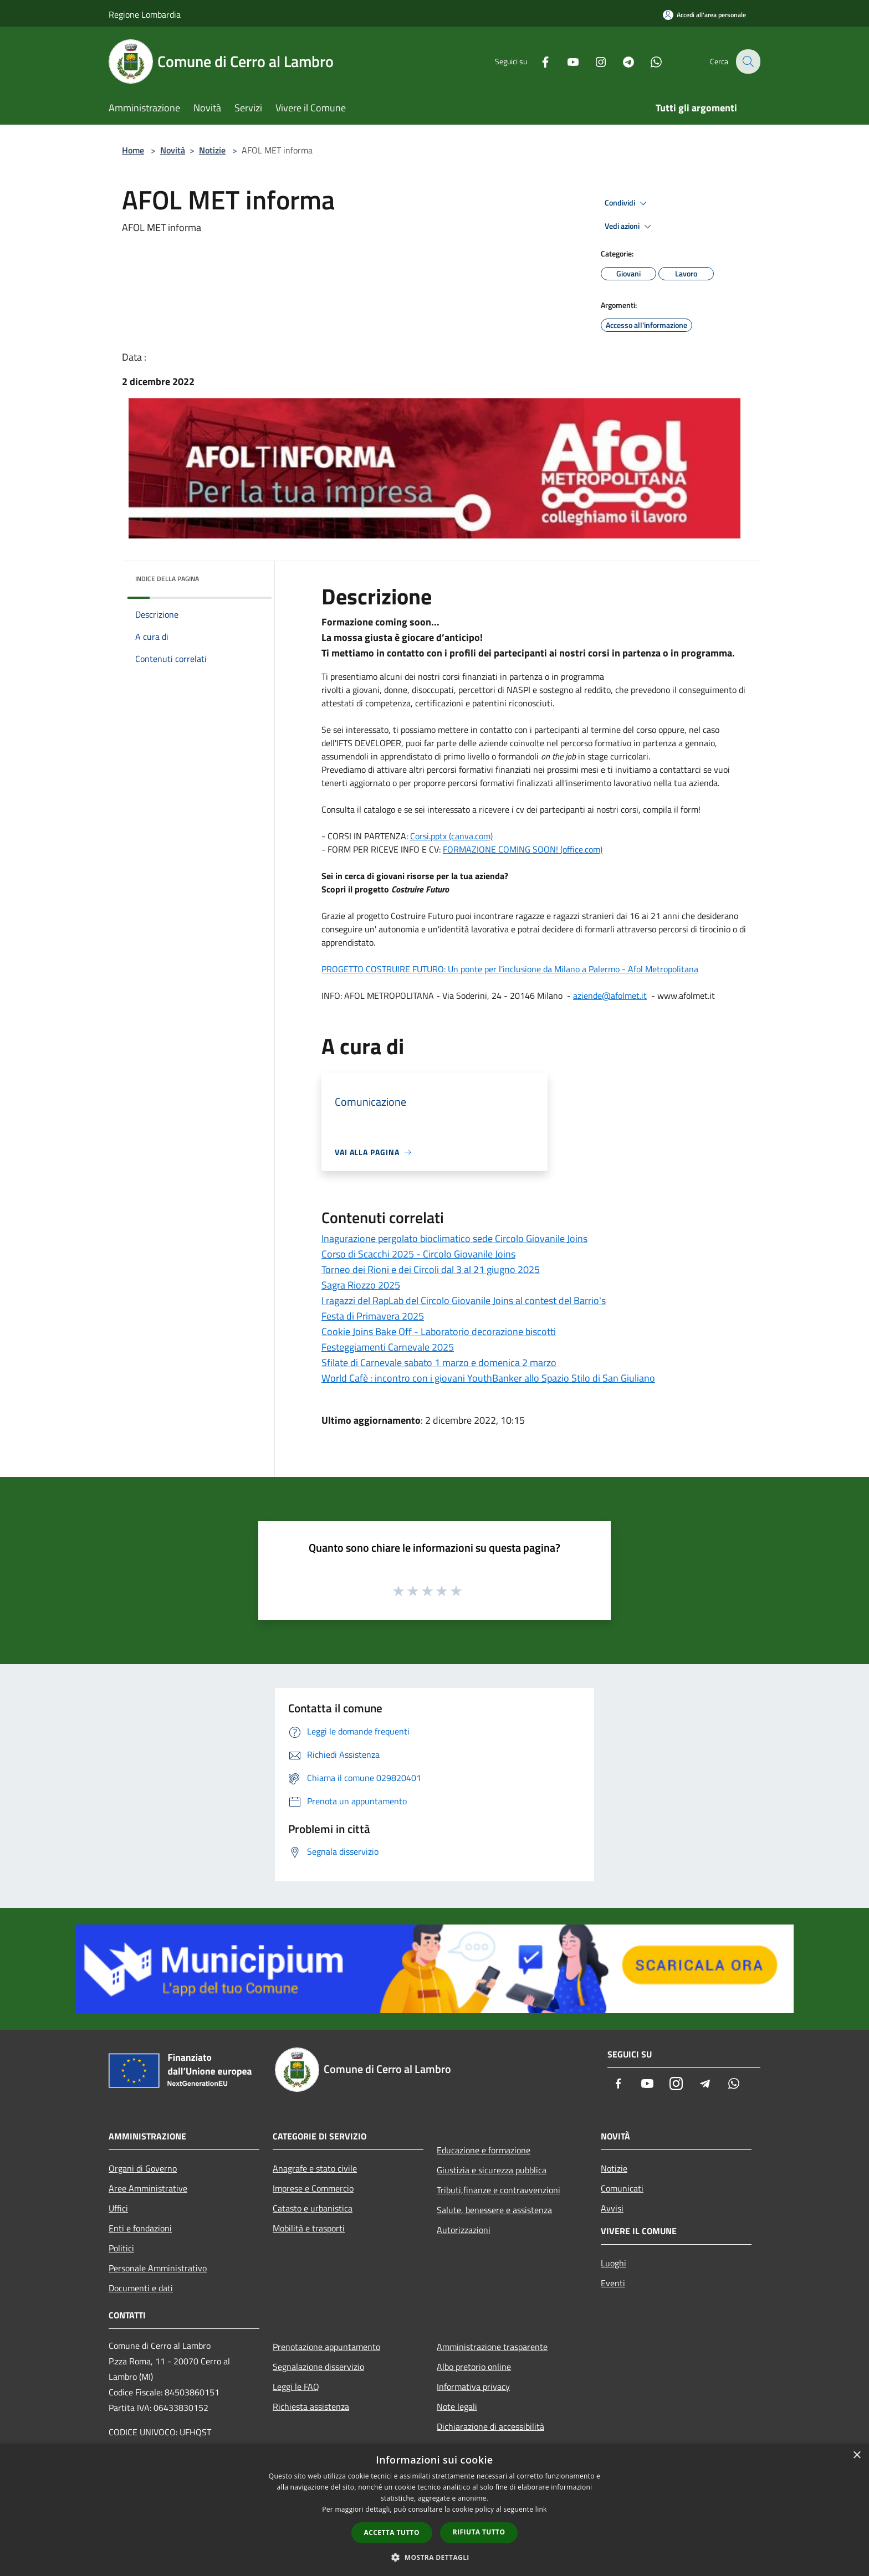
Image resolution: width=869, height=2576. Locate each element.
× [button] (856, 2455)
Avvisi (612, 2208)
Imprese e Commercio (313, 2188)
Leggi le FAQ (296, 2386)
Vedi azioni (630, 226)
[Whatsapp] (648, 61)
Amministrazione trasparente (492, 2346)
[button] (434, 2557)
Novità (172, 150)
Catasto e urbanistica (312, 2208)
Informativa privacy (473, 2386)
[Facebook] (537, 61)
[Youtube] (565, 61)
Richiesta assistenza (311, 2406)
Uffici (118, 2208)
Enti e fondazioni (140, 2228)
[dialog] (434, 2510)
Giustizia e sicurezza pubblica (491, 2170)
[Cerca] (747, 61)
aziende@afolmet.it (610, 995)
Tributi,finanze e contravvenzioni (498, 2190)
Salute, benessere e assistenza (494, 2209)
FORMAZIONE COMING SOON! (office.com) (522, 849)
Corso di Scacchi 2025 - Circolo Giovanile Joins (418, 1253)
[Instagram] (593, 61)
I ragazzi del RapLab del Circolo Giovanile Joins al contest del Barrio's (463, 1300)
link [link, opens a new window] (541, 2509)
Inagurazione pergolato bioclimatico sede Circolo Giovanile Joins (454, 1238)
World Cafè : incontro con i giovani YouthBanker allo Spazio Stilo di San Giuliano (488, 1378)
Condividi (627, 203)
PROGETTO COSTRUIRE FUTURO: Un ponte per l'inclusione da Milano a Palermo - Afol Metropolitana (509, 969)
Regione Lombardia (145, 14)
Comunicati (622, 2188)
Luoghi (613, 2263)
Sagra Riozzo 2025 (360, 1284)
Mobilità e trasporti (309, 2228)
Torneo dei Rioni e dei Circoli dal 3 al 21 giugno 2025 (430, 1269)
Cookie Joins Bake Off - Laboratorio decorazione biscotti (438, 1331)
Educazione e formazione (483, 2150)
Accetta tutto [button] (392, 2532)
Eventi (613, 2283)
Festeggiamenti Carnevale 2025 (387, 1347)
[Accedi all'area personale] (704, 15)
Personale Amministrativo (158, 2268)
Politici (121, 2248)
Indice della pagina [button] (167, 578)
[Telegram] (621, 61)
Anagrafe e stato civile (315, 2168)
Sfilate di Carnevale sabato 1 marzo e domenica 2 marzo (438, 1362)
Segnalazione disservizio (318, 2366)
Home (133, 150)
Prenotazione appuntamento (326, 2346)
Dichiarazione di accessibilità (490, 2426)
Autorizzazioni (463, 2229)
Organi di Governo (143, 2168)
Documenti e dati (141, 2288)
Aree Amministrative (148, 2188)
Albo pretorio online (474, 2366)
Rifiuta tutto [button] (479, 2532)
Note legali (457, 2406)
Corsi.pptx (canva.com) (451, 836)
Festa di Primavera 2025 (372, 1315)
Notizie (212, 150)
